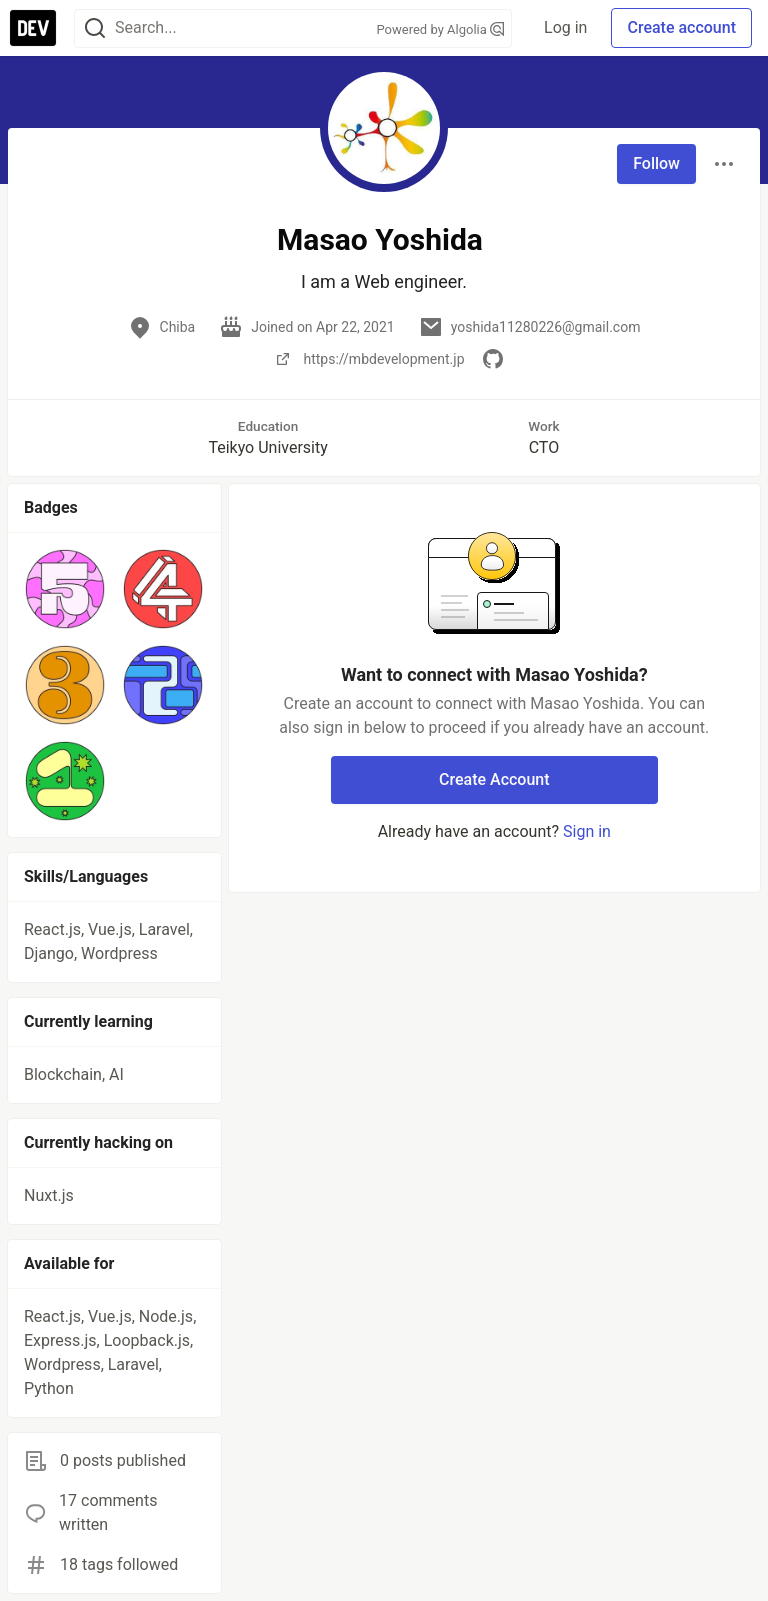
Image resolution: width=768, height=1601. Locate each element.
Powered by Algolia (441, 29)
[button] (65, 589)
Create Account (494, 779)
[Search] (95, 28)
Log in (565, 27)
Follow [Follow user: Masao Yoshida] (656, 163)
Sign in (587, 831)
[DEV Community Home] (33, 28)
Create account (681, 27)
